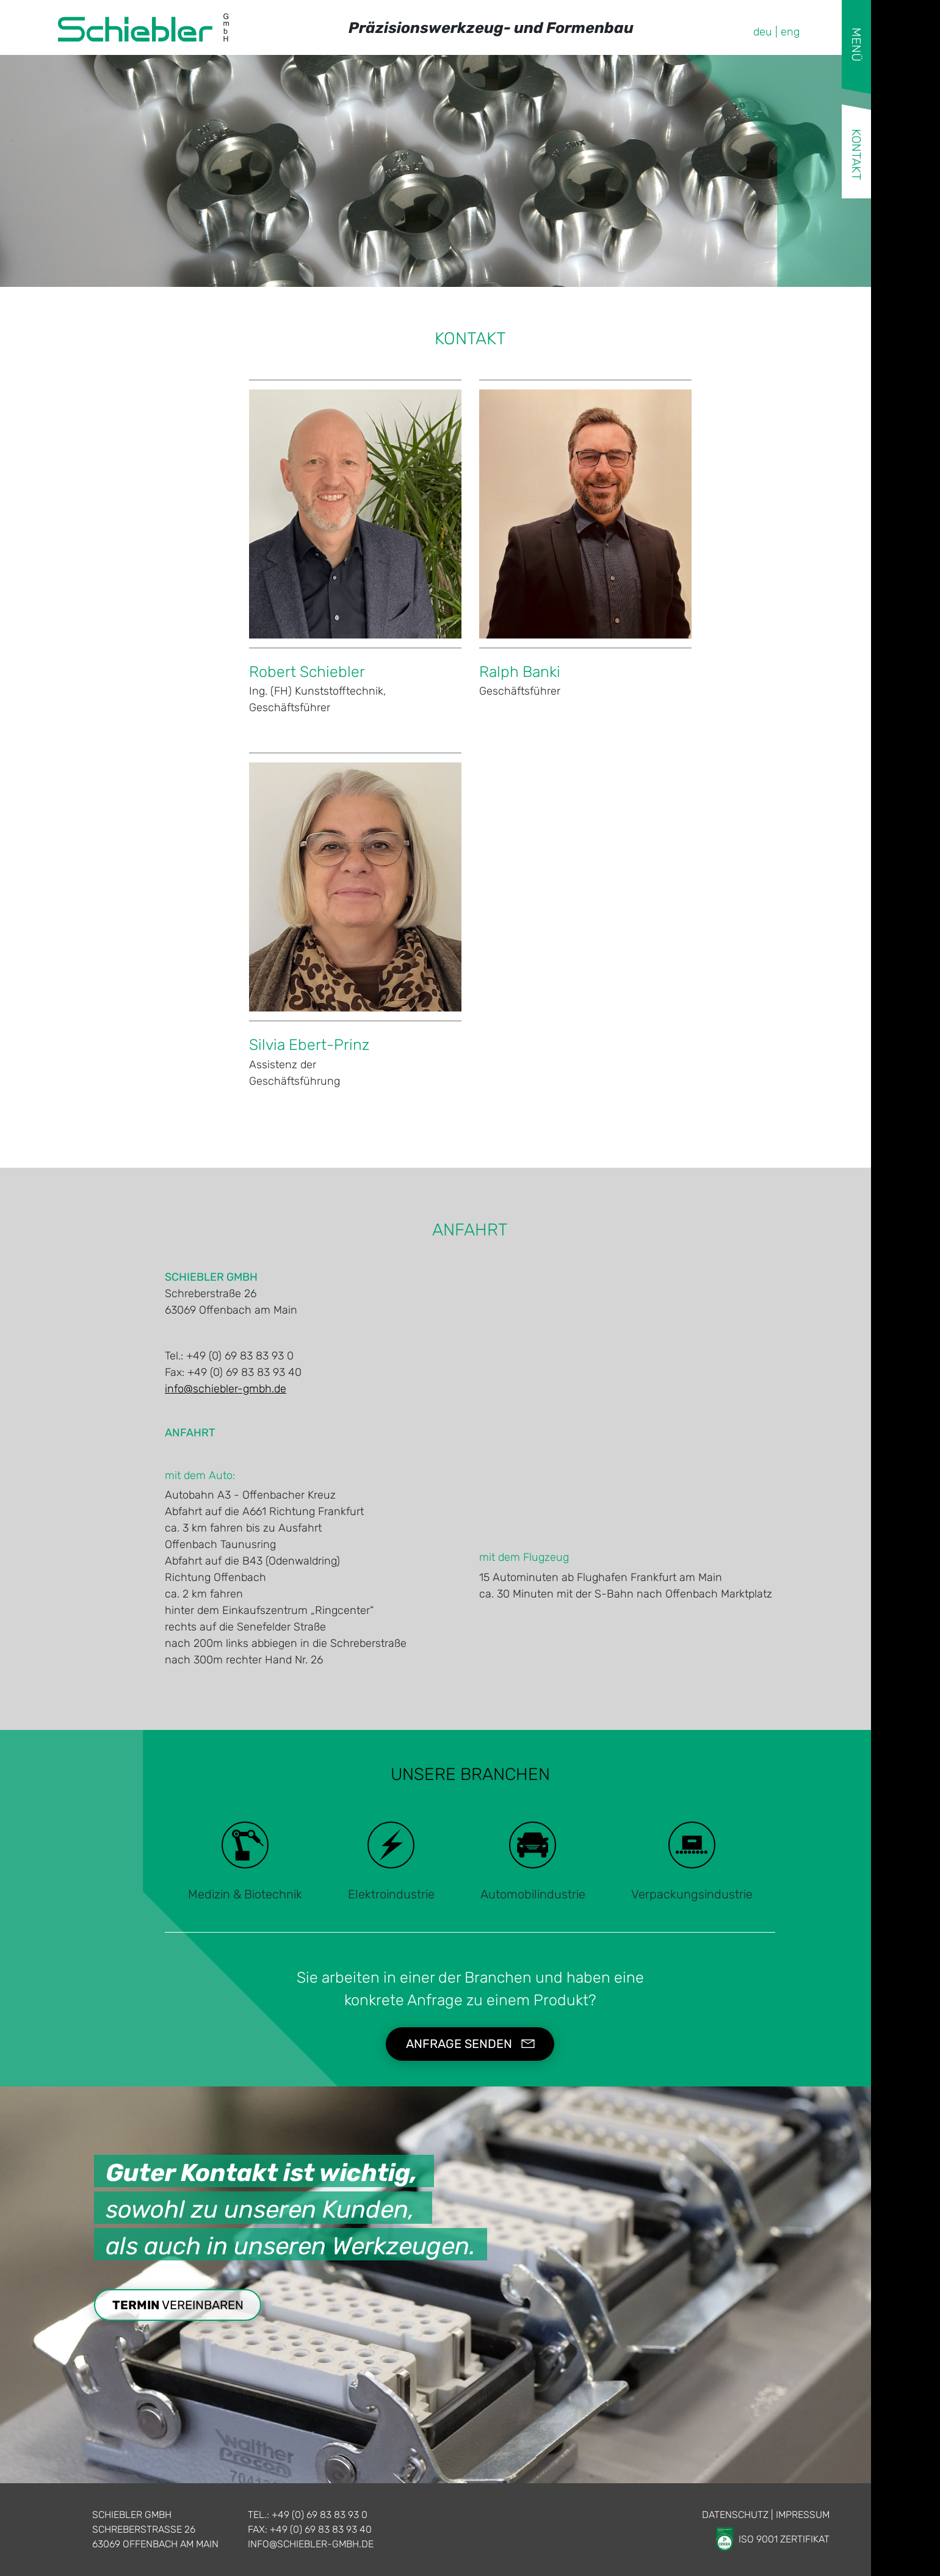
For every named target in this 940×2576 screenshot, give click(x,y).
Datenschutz (735, 2514)
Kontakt (856, 154)
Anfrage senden (459, 2043)
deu (762, 31)
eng (790, 31)
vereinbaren (178, 2305)
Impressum (803, 2514)
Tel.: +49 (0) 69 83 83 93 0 (307, 2514)
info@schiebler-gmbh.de (225, 1388)
